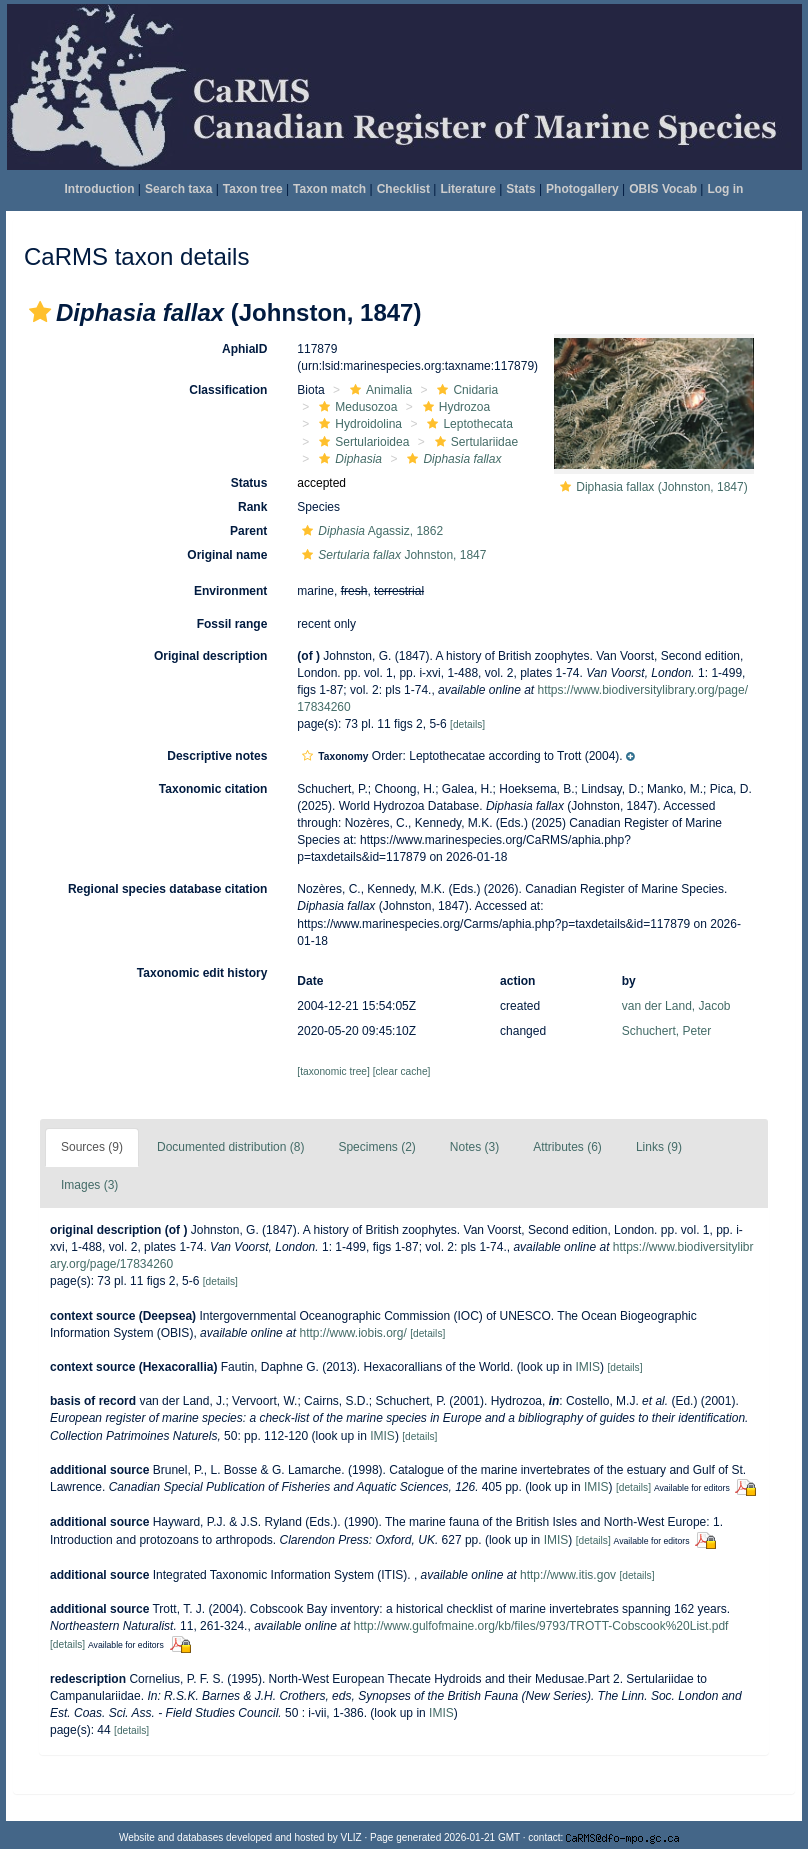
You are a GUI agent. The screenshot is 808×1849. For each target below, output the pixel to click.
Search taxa (178, 189)
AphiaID (244, 349)
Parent (248, 531)
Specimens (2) (376, 1147)
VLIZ (351, 1837)
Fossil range (232, 624)
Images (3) (89, 1185)
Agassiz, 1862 (370, 531)
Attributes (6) (567, 1147)
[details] (467, 724)
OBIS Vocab (663, 189)
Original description (210, 656)
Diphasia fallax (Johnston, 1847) (661, 487)
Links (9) (659, 1147)
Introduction (100, 189)
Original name (227, 555)
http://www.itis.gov (568, 1575)
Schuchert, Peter (666, 1031)
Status (249, 483)
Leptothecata (467, 424)
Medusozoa (355, 407)
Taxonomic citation (213, 789)
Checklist (403, 189)
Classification (228, 390)
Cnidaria (465, 390)
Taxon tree (253, 189)
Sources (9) (92, 1147)
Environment (230, 591)
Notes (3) (474, 1147)
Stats (520, 189)
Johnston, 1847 (391, 555)
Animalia (378, 390)
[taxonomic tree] (333, 1071)
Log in (725, 189)
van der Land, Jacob (676, 1006)
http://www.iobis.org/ (352, 1333)
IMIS (587, 1367)
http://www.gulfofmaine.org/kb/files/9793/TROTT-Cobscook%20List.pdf (541, 1626)
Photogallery (582, 189)
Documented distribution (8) (230, 1147)
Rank (252, 507)
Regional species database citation (167, 889)
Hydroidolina (358, 424)
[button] (40, 312)
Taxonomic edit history (202, 973)
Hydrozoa (454, 407)
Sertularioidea (361, 442)
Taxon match (329, 189)
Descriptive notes (217, 756)
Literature (467, 189)
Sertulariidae (474, 442)
